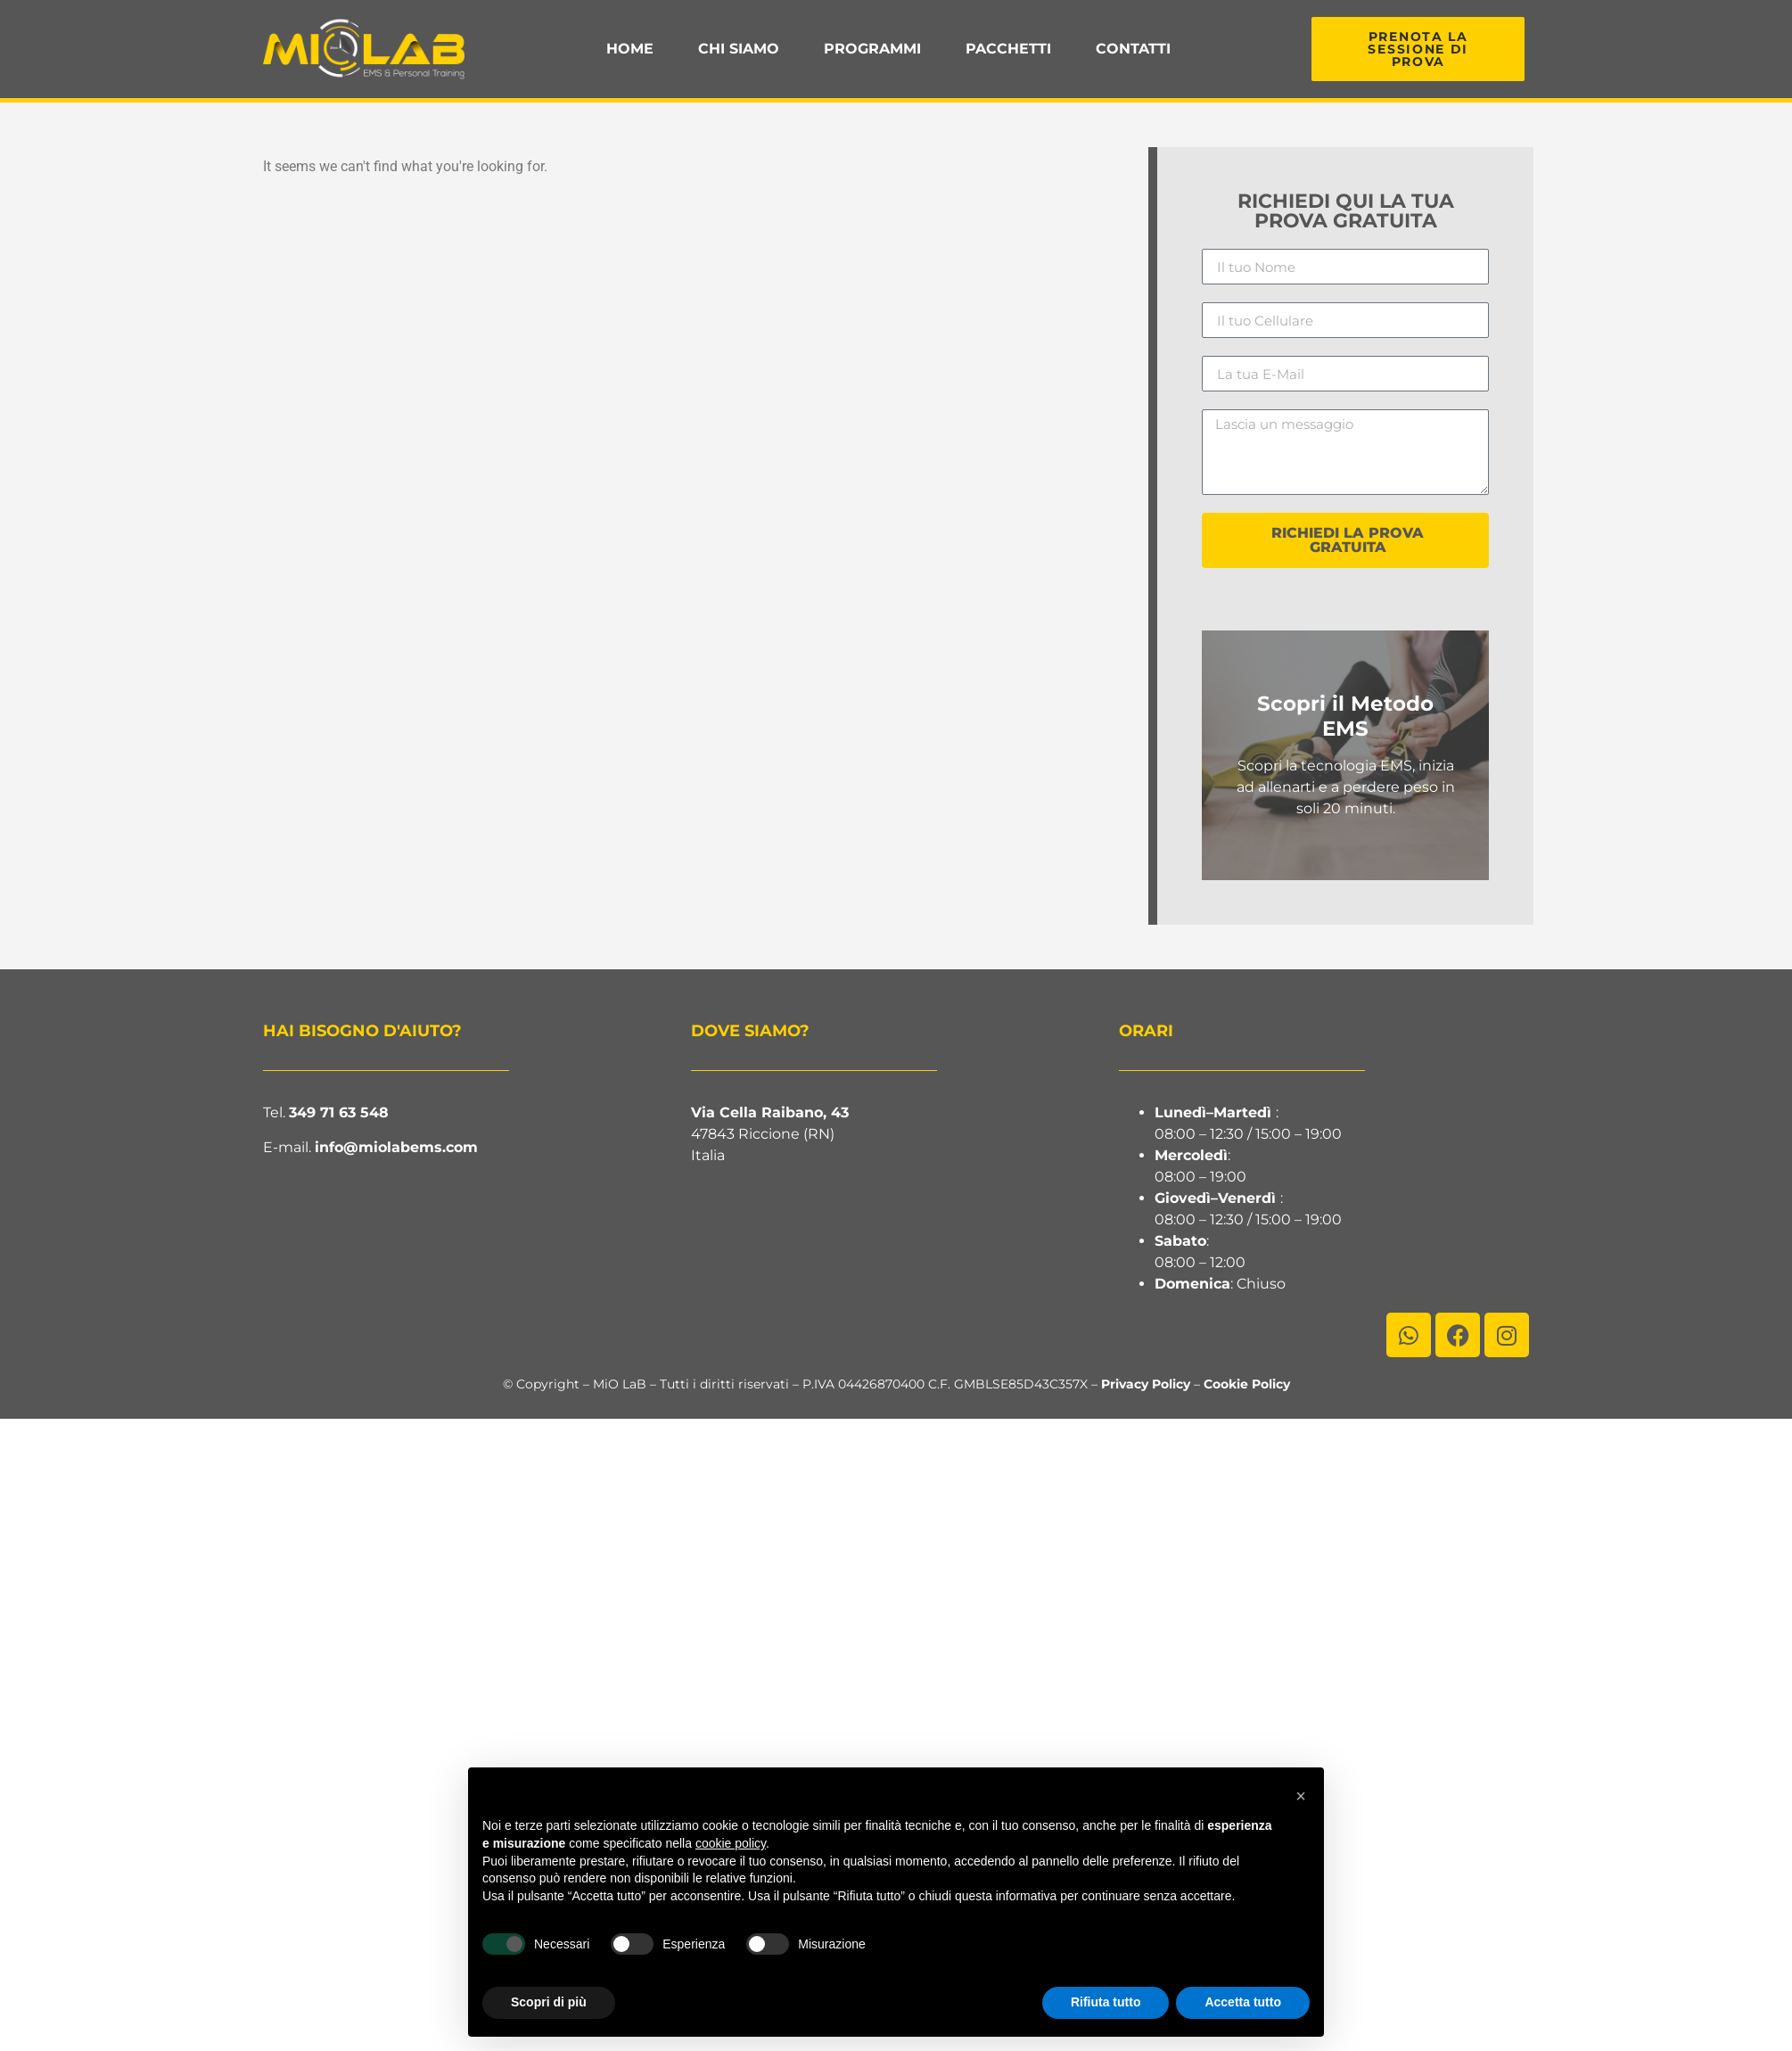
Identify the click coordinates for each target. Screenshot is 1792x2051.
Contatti (1133, 48)
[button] (1300, 1796)
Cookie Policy (1247, 1384)
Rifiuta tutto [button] (1106, 2002)
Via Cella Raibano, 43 (770, 1112)
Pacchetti (1008, 48)
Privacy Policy (1145, 1384)
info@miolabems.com (396, 1147)
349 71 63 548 (339, 1112)
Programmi (872, 48)
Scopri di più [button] (549, 2002)
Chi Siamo (738, 48)
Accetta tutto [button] (1242, 2002)
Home (630, 48)
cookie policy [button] (730, 1843)
